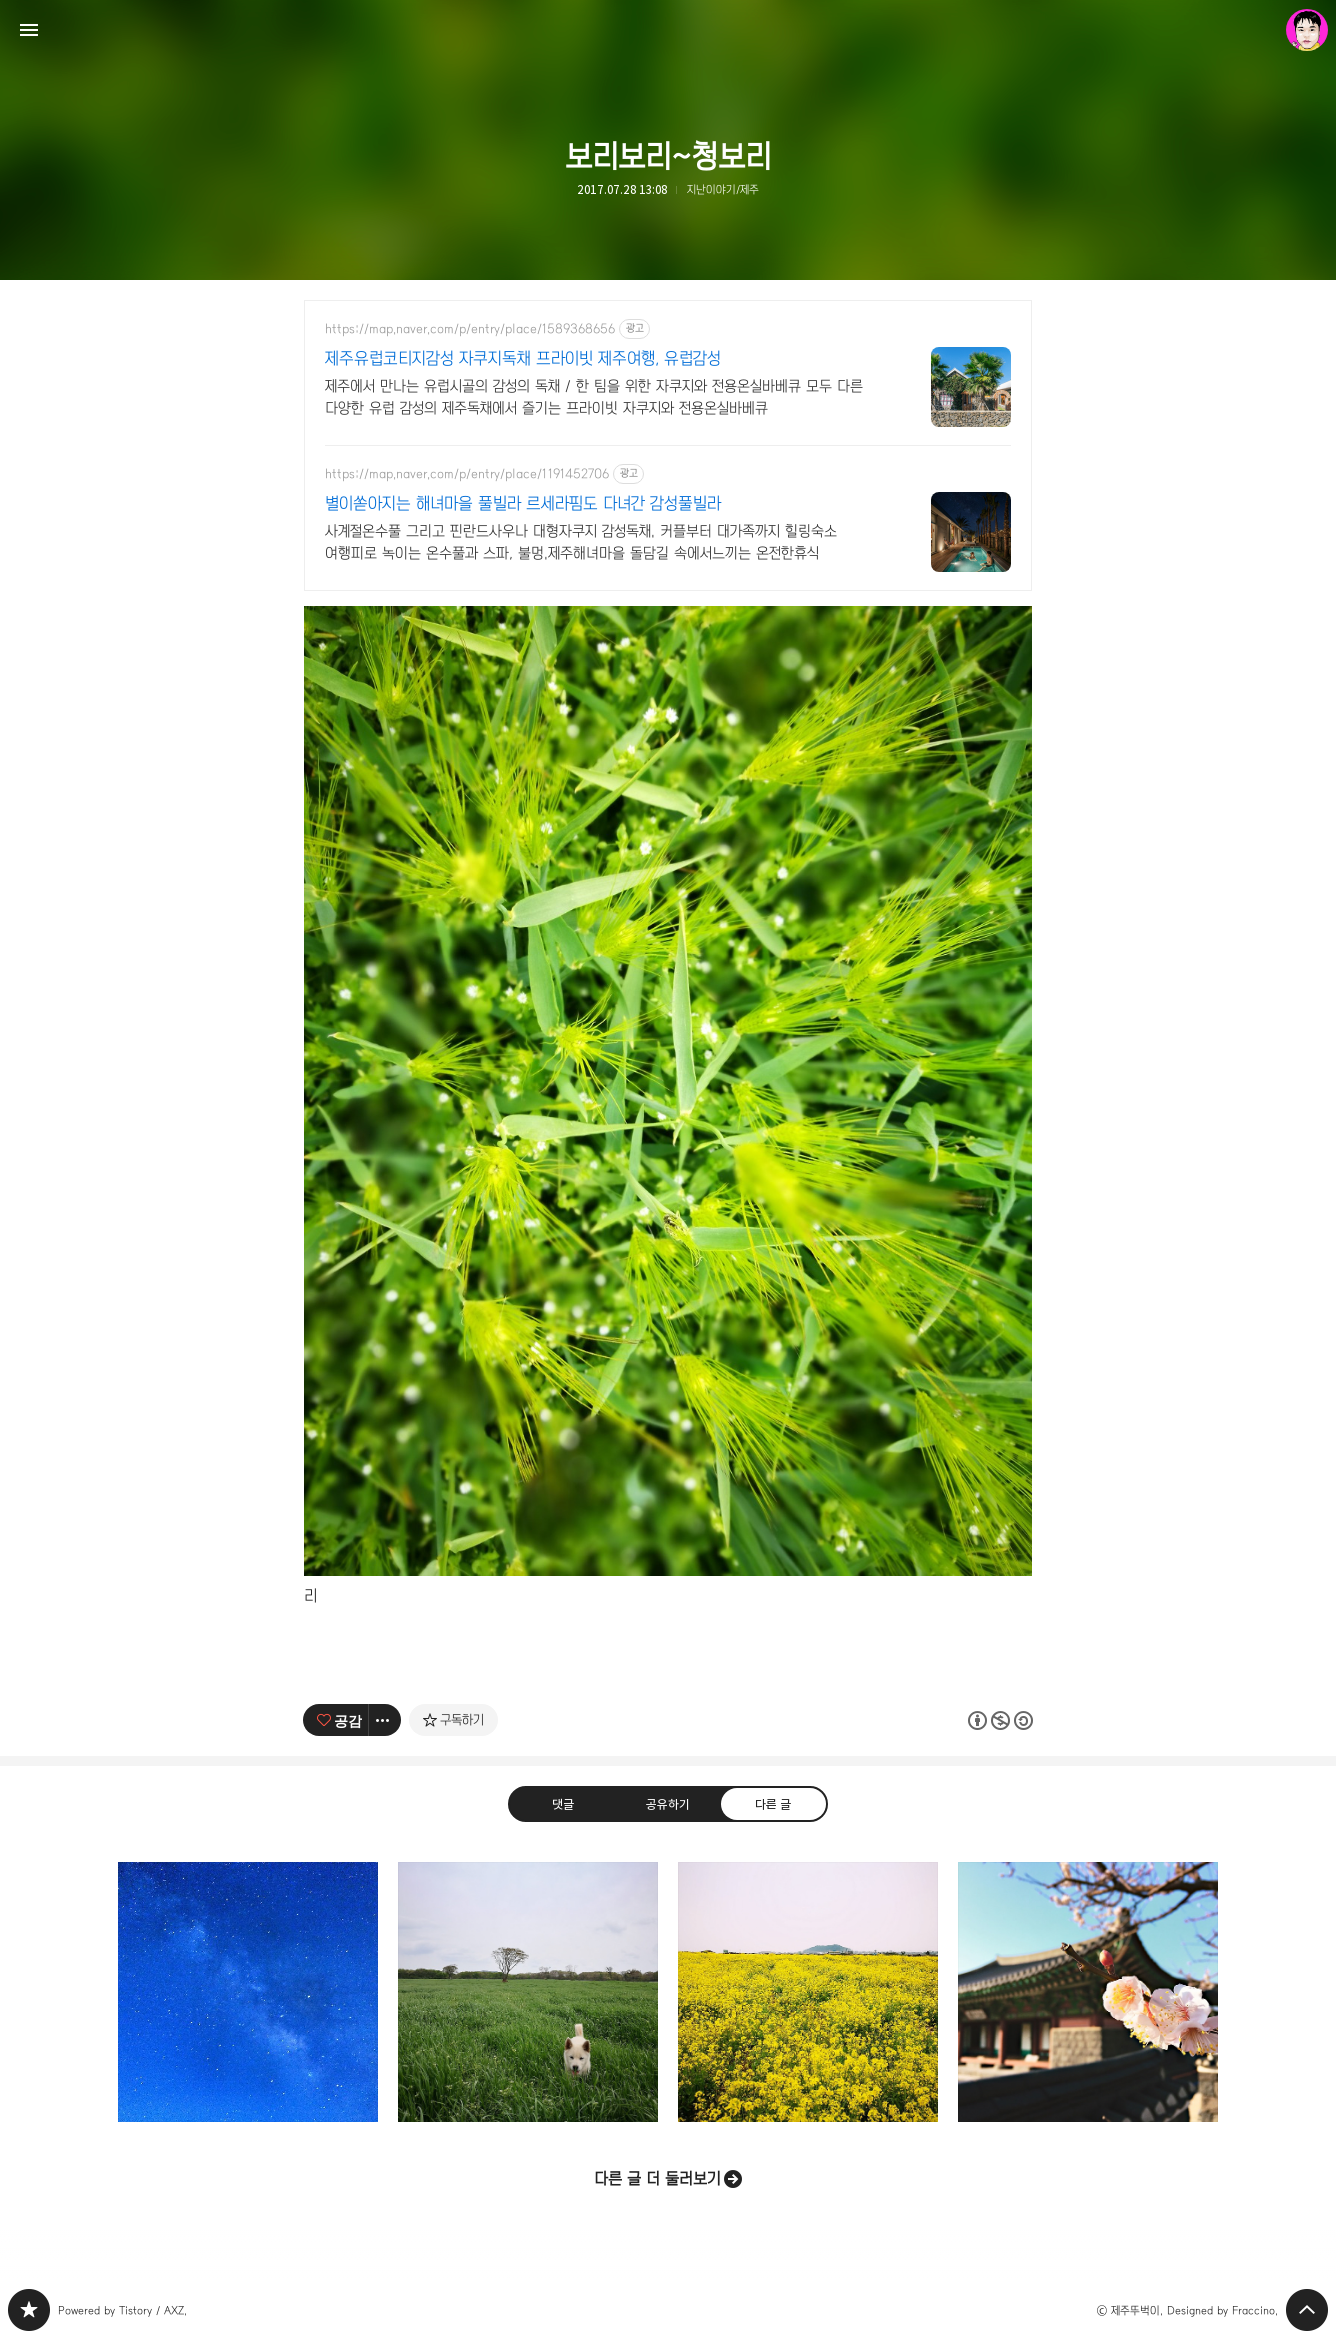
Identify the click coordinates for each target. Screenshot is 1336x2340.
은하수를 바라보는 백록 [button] (248, 1992)
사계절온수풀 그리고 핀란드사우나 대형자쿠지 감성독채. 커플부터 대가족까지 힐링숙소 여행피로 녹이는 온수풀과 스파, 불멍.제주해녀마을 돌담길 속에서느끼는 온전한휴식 (581, 542)
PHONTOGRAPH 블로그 (29, 2310)
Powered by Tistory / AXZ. (122, 2310)
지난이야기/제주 (723, 189)
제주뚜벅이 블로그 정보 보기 (1307, 30)
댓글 (563, 1804)
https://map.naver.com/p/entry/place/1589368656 (470, 329)
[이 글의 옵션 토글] (385, 1720)
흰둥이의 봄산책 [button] (528, 1992)
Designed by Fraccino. (1222, 2310)
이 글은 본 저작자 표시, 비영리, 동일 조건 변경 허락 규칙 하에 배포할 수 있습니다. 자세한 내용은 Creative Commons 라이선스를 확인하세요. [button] (1000, 1719)
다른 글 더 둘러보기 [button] (657, 2178)
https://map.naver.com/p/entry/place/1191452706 (467, 474)
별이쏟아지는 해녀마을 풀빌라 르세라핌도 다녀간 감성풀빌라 (523, 503)
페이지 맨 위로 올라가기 (1307, 2310)
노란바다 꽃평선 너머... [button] (808, 1992)
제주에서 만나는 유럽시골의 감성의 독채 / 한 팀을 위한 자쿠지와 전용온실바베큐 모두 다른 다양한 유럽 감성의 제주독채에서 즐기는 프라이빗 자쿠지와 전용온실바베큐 (594, 397)
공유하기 (668, 1804)
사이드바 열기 (29, 30)
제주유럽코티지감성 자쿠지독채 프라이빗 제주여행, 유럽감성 (523, 358)
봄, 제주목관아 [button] (1088, 1992)
